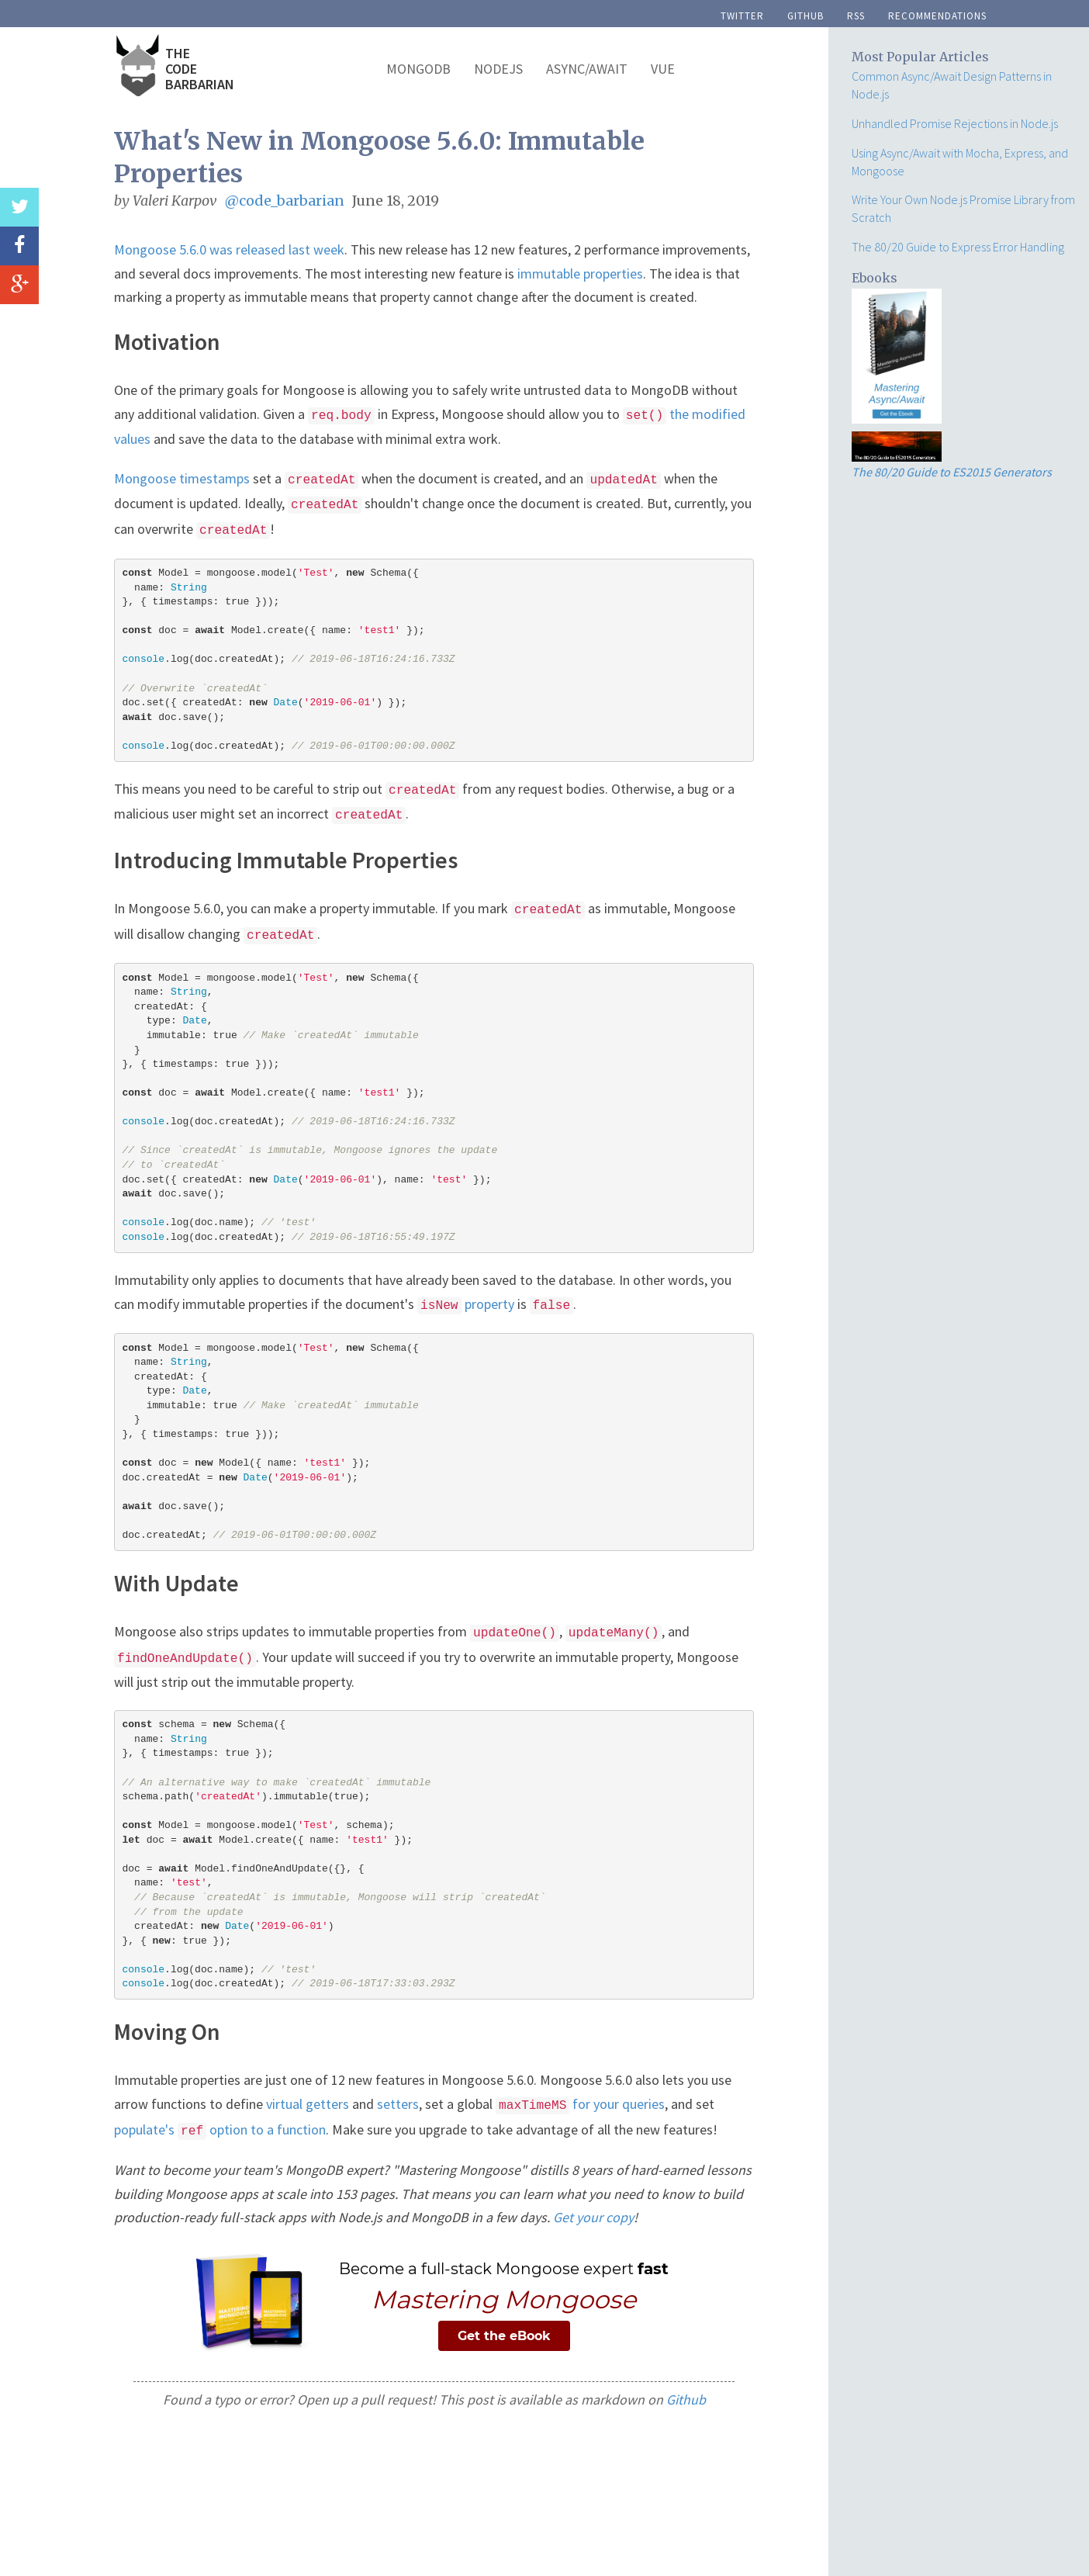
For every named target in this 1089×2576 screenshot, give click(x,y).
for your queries (580, 2104)
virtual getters (307, 2104)
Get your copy (593, 2217)
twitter (742, 14)
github (805, 14)
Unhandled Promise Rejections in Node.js (955, 123)
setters (398, 2104)
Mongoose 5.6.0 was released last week (229, 249)
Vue (663, 69)
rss (856, 14)
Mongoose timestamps (182, 478)
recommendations (937, 14)
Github (686, 2399)
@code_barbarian (284, 200)
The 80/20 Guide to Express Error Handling (958, 246)
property (465, 1304)
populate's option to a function (220, 2129)
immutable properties (580, 273)
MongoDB (418, 69)
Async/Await (586, 69)
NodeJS (498, 69)
